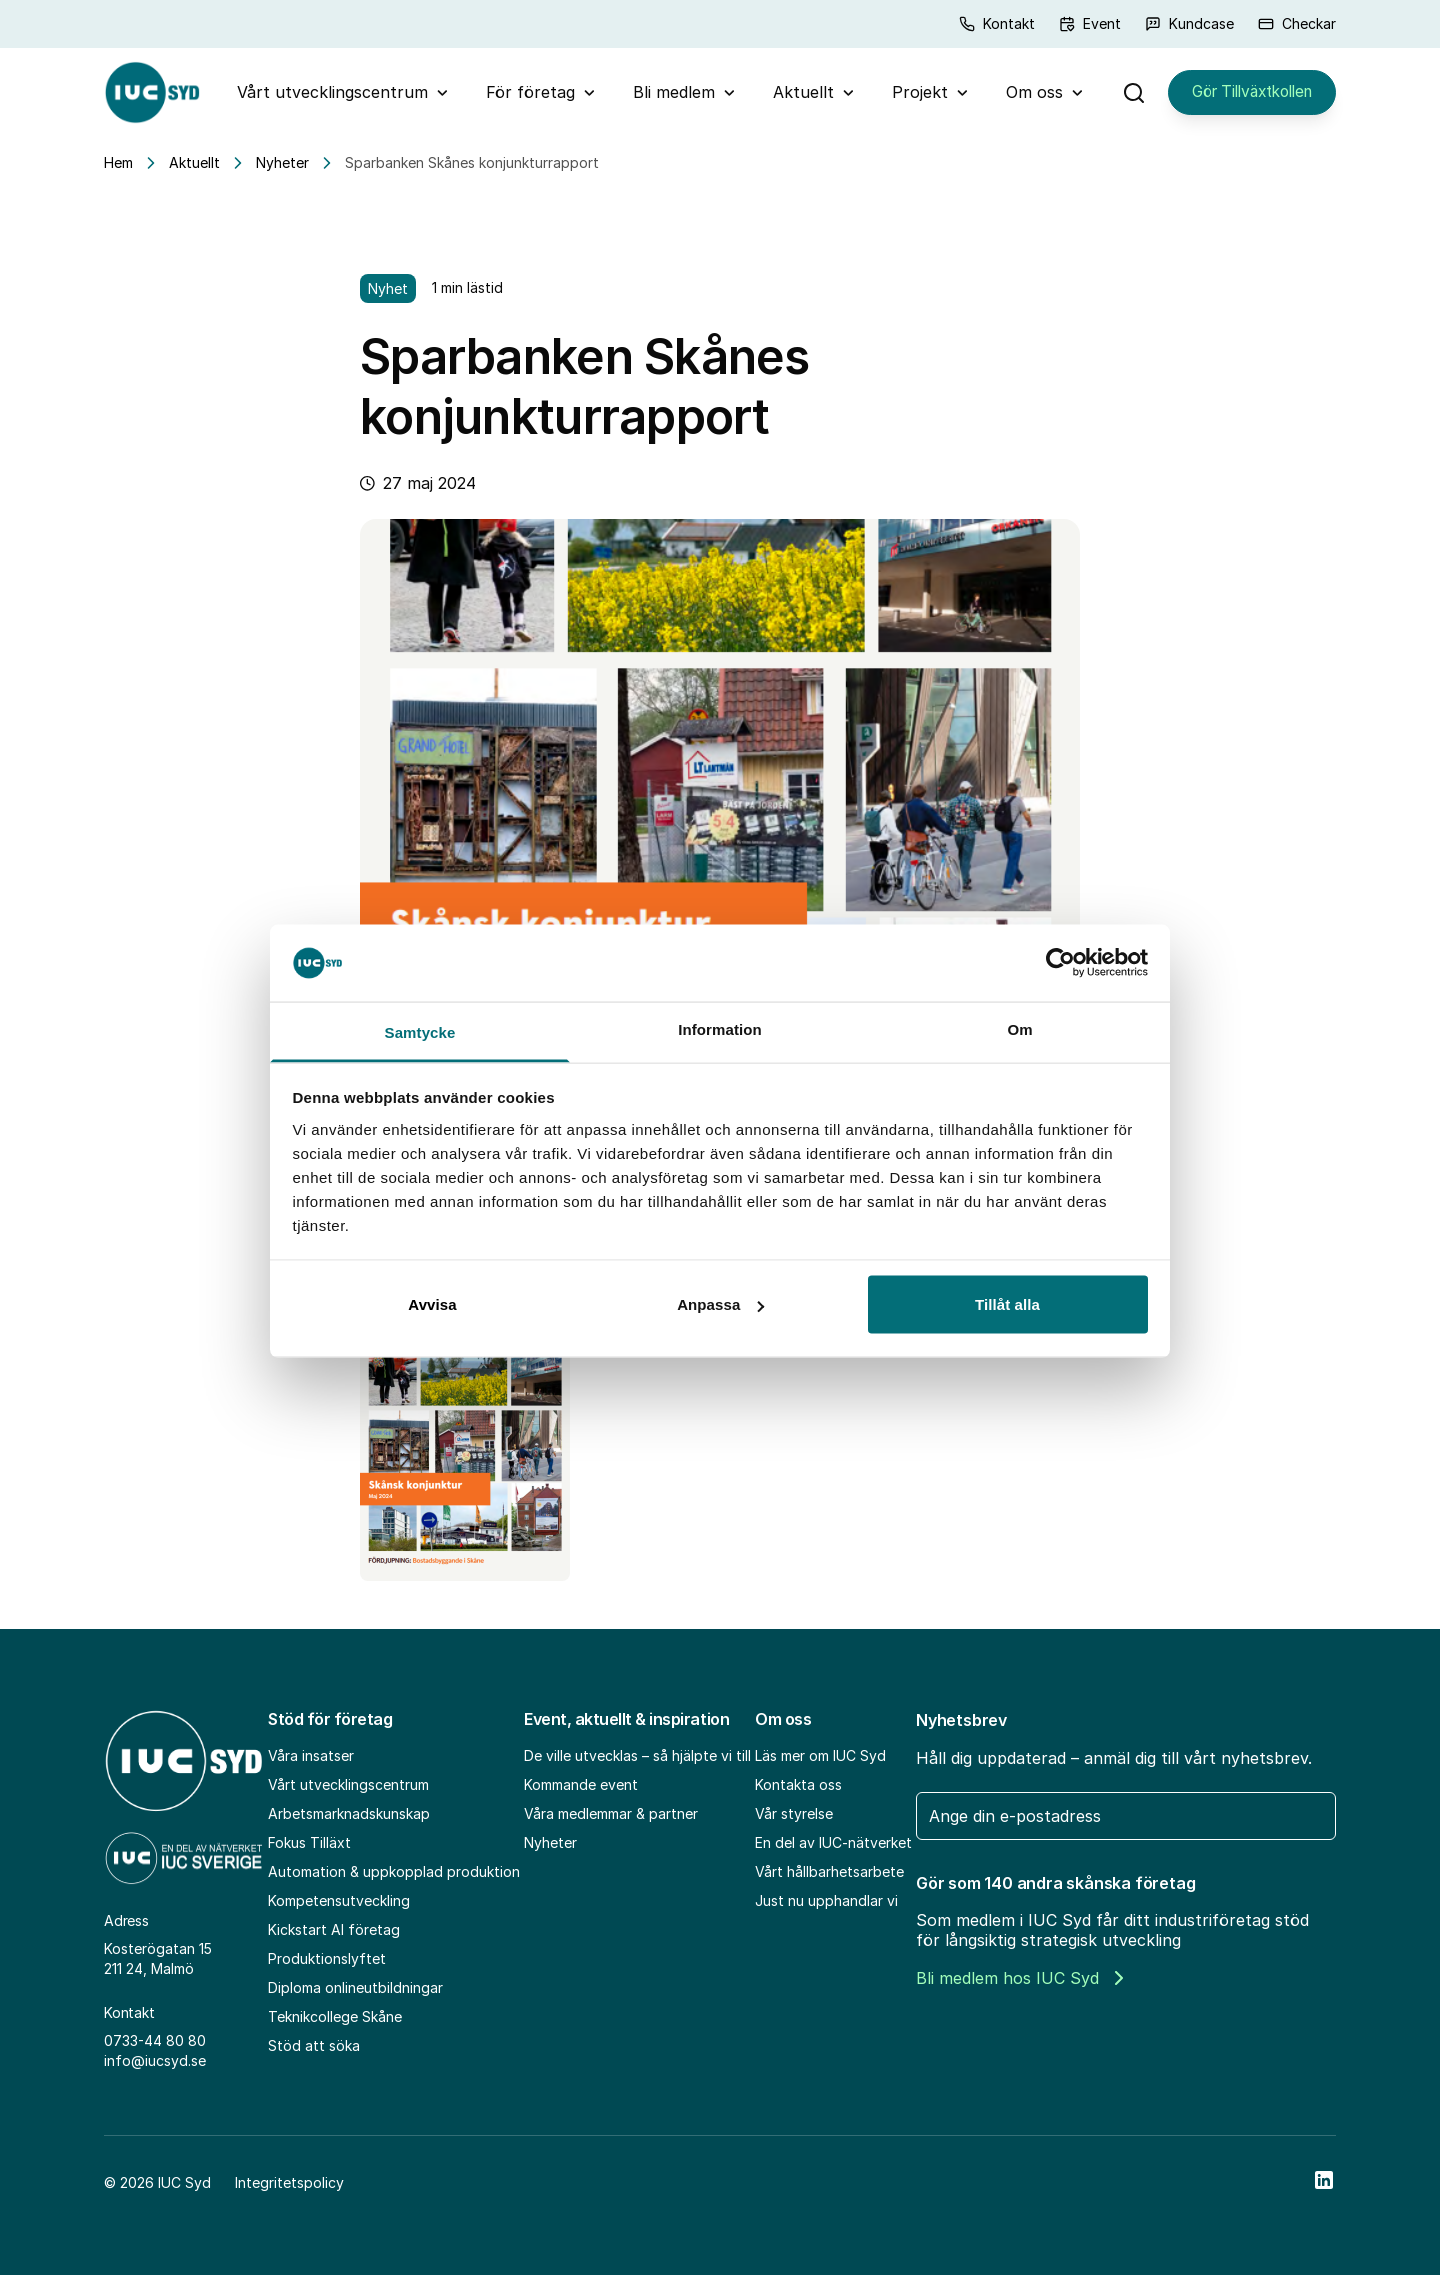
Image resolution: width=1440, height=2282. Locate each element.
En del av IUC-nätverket (833, 1850)
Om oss (1026, 96)
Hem (118, 170)
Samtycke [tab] (420, 1031)
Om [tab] (1019, 1028)
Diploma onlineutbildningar (355, 1995)
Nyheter (282, 170)
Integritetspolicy (289, 2189)
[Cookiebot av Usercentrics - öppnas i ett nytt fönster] (1060, 963)
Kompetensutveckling (339, 1908)
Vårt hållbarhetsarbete (829, 1879)
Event (1090, 23)
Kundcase (1189, 23)
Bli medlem (666, 96)
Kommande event (581, 1792)
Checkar (1297, 23)
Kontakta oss (798, 1792)
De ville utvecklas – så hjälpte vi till (637, 1763)
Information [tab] (720, 1028)
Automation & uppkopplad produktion (394, 1879)
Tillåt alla (1007, 1304)
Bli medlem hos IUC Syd (1019, 1986)
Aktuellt (795, 96)
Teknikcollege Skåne (335, 2024)
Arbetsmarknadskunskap (349, 1821)
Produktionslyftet (327, 1966)
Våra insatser (311, 1763)
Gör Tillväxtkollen (1243, 96)
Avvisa (432, 1304)
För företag (522, 96)
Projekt (912, 96)
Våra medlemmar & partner (611, 1821)
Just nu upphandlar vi (826, 1908)
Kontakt (997, 23)
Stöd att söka (314, 2053)
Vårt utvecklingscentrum (324, 96)
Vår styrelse (794, 1821)
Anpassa (720, 1304)
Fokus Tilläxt (309, 1850)
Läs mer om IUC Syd (820, 1763)
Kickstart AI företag (334, 1937)
